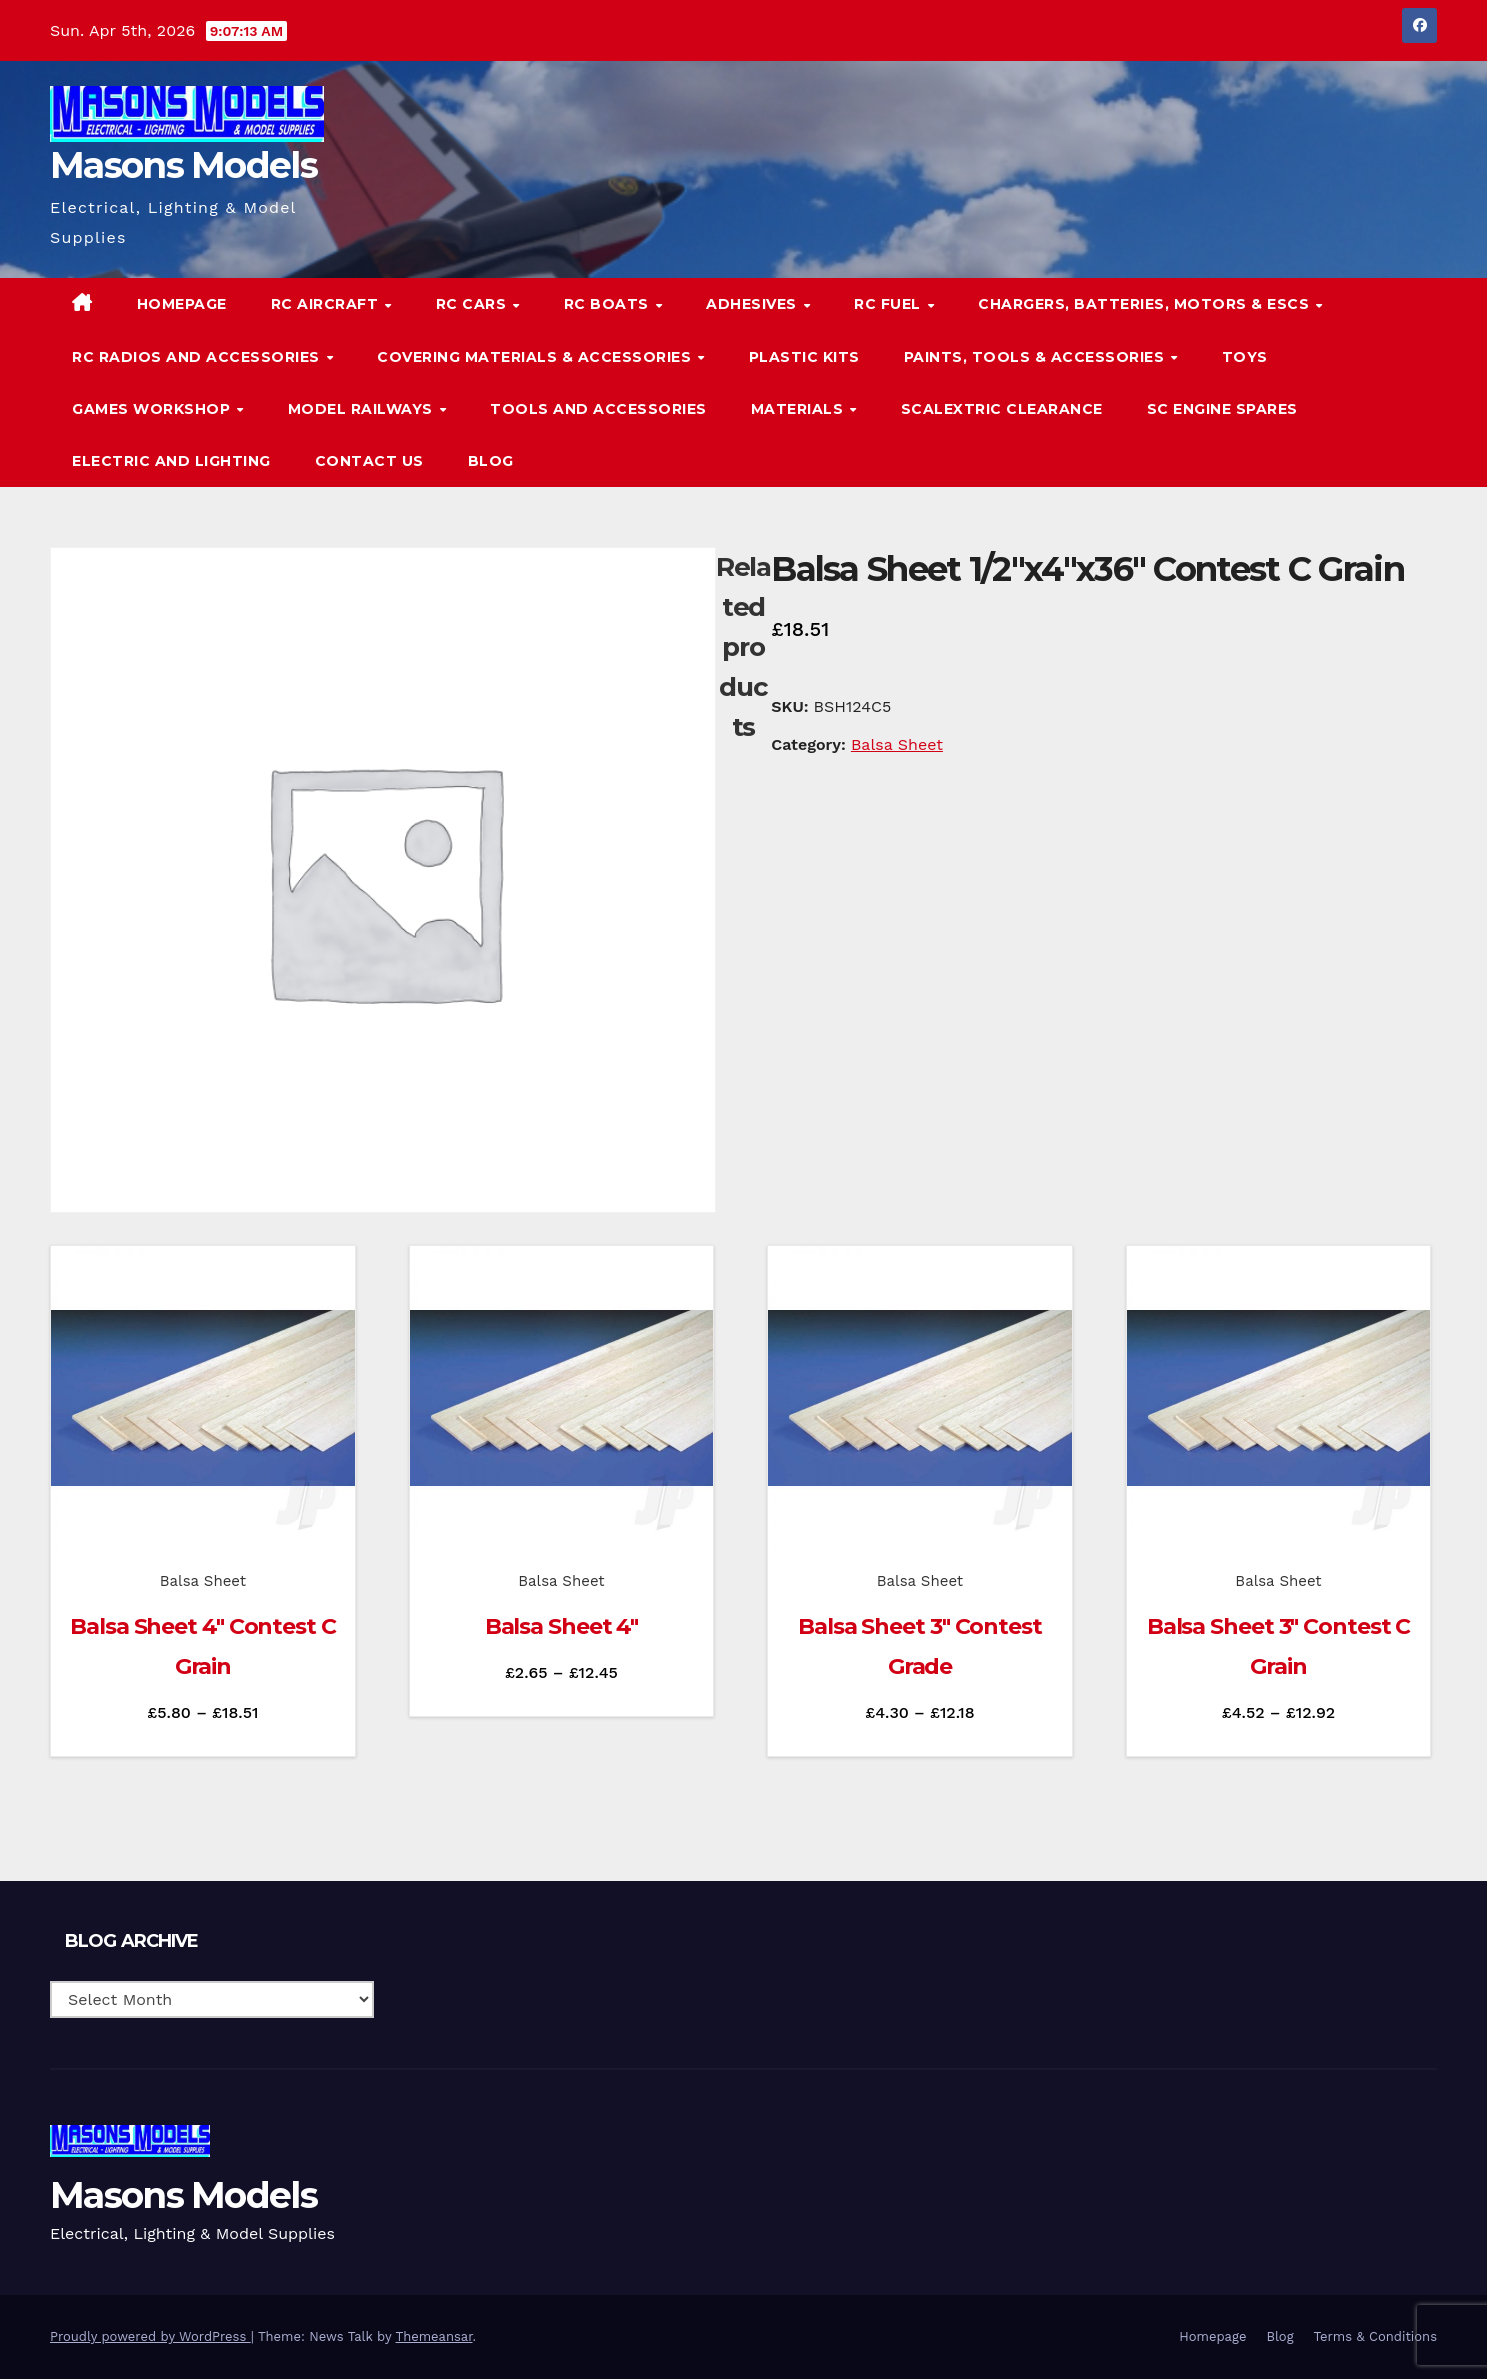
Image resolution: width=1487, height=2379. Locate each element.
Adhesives (753, 304)
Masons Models (183, 165)
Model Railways (363, 409)
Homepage (182, 304)
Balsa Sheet (897, 744)
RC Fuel (889, 304)
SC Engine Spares (1222, 409)
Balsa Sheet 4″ (562, 1626)
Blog (491, 461)
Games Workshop (153, 409)
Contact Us (369, 461)
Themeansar (434, 2336)
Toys (1245, 357)
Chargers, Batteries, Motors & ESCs (1146, 304)
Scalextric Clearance (1002, 409)
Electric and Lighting (171, 461)
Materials (799, 409)
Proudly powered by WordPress (150, 2336)
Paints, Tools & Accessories (1036, 357)
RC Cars (473, 304)
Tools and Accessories (598, 409)
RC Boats (609, 304)
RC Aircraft (327, 304)
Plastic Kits (804, 357)
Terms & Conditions (1375, 2336)
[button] (1381, 382)
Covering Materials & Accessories (536, 357)
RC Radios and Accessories (198, 357)
